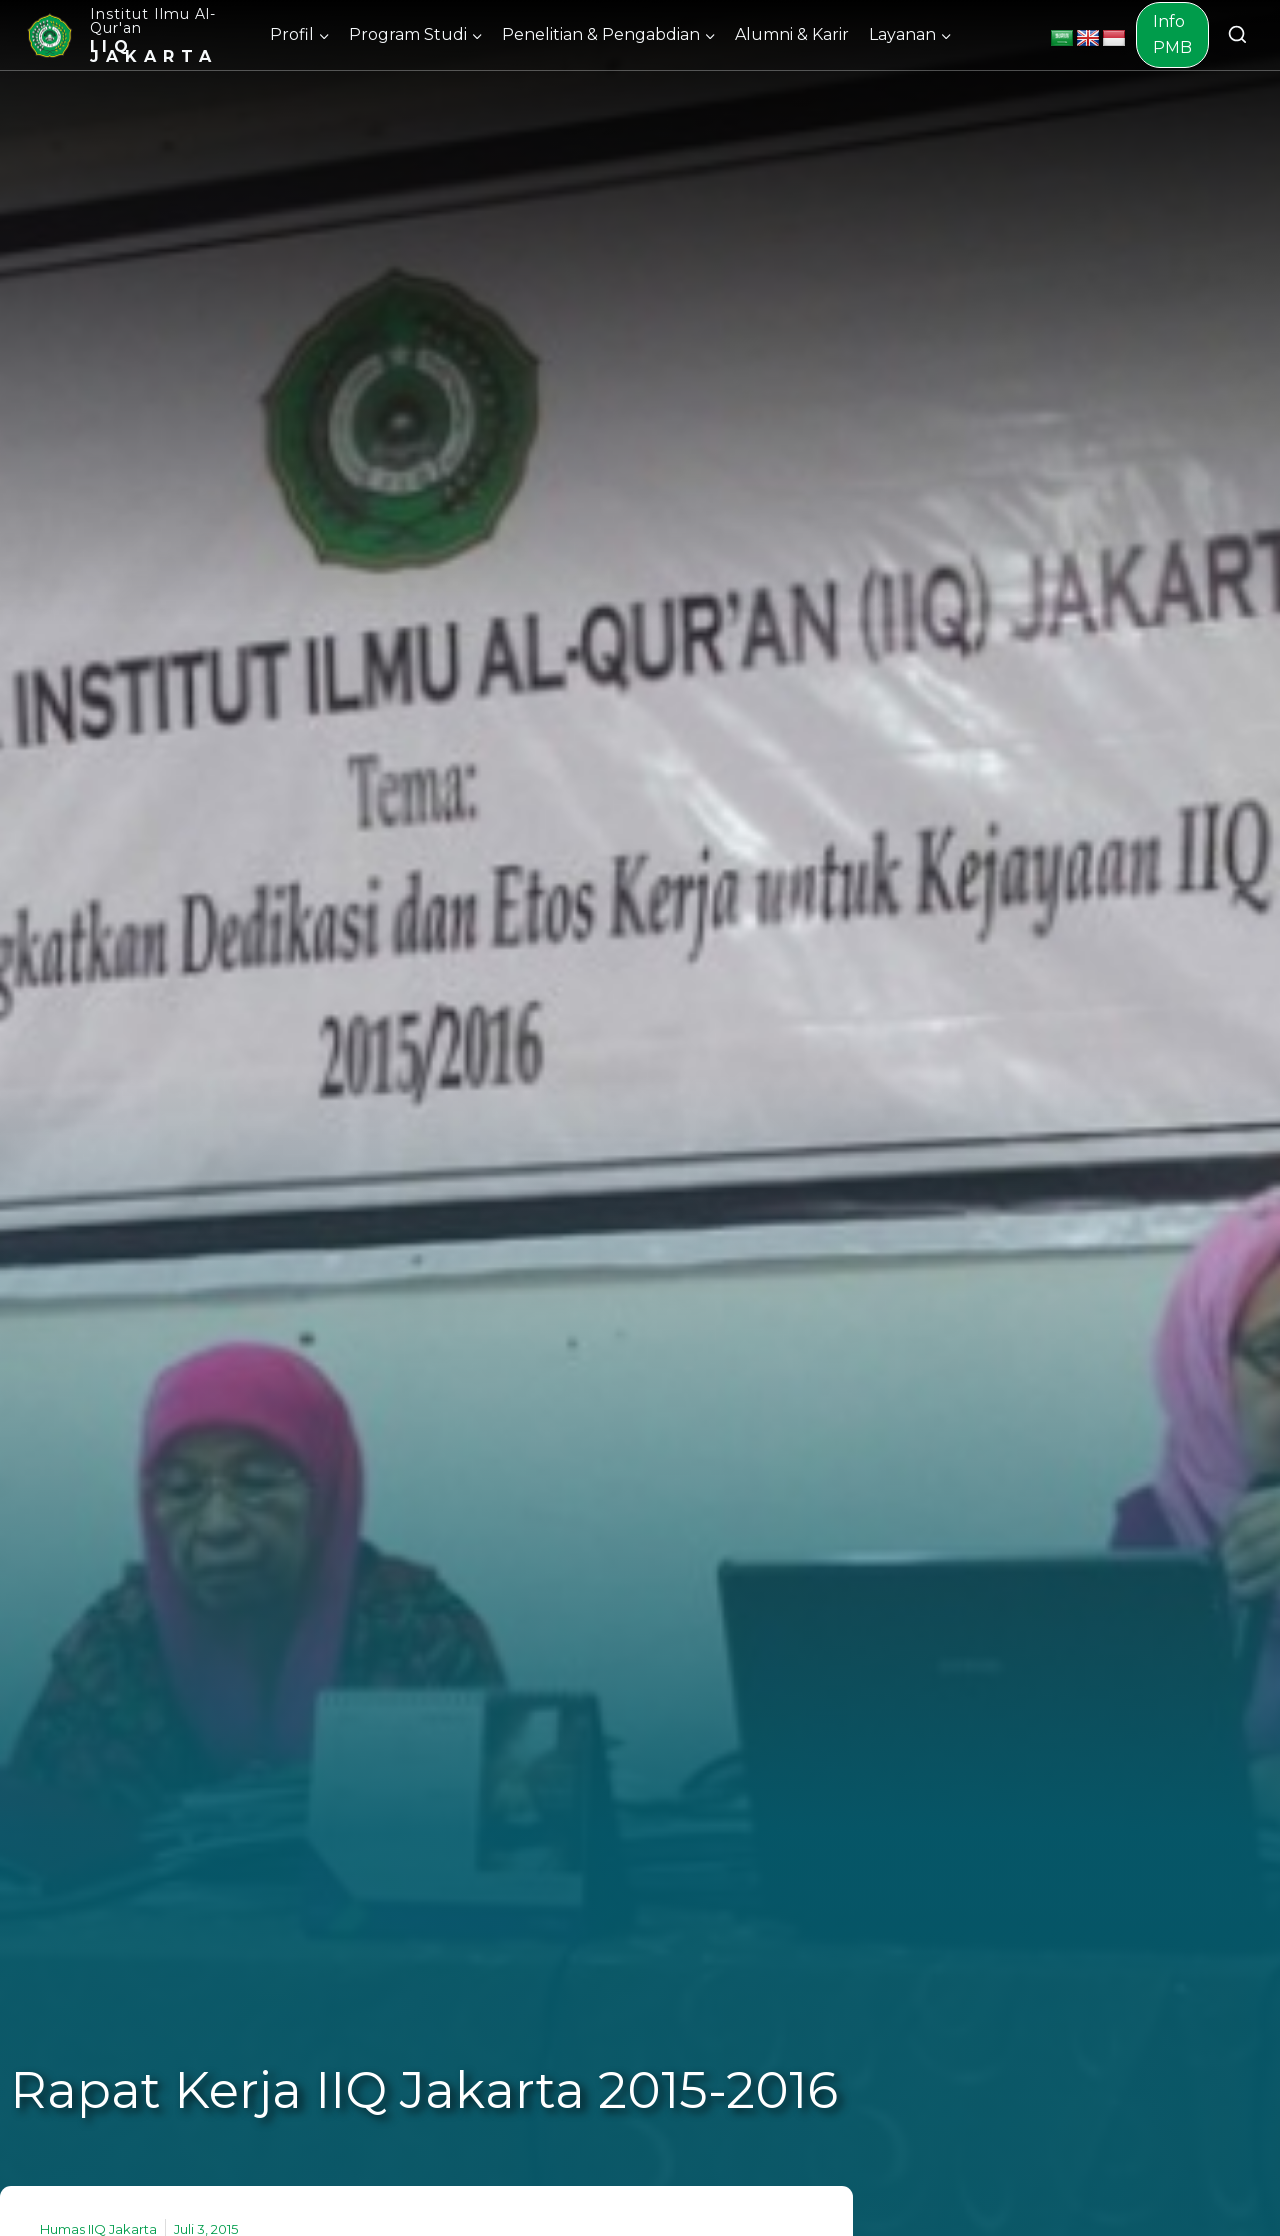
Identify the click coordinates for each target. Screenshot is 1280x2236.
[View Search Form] (1237, 35)
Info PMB (1172, 34)
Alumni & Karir (792, 34)
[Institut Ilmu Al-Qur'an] (137, 34)
